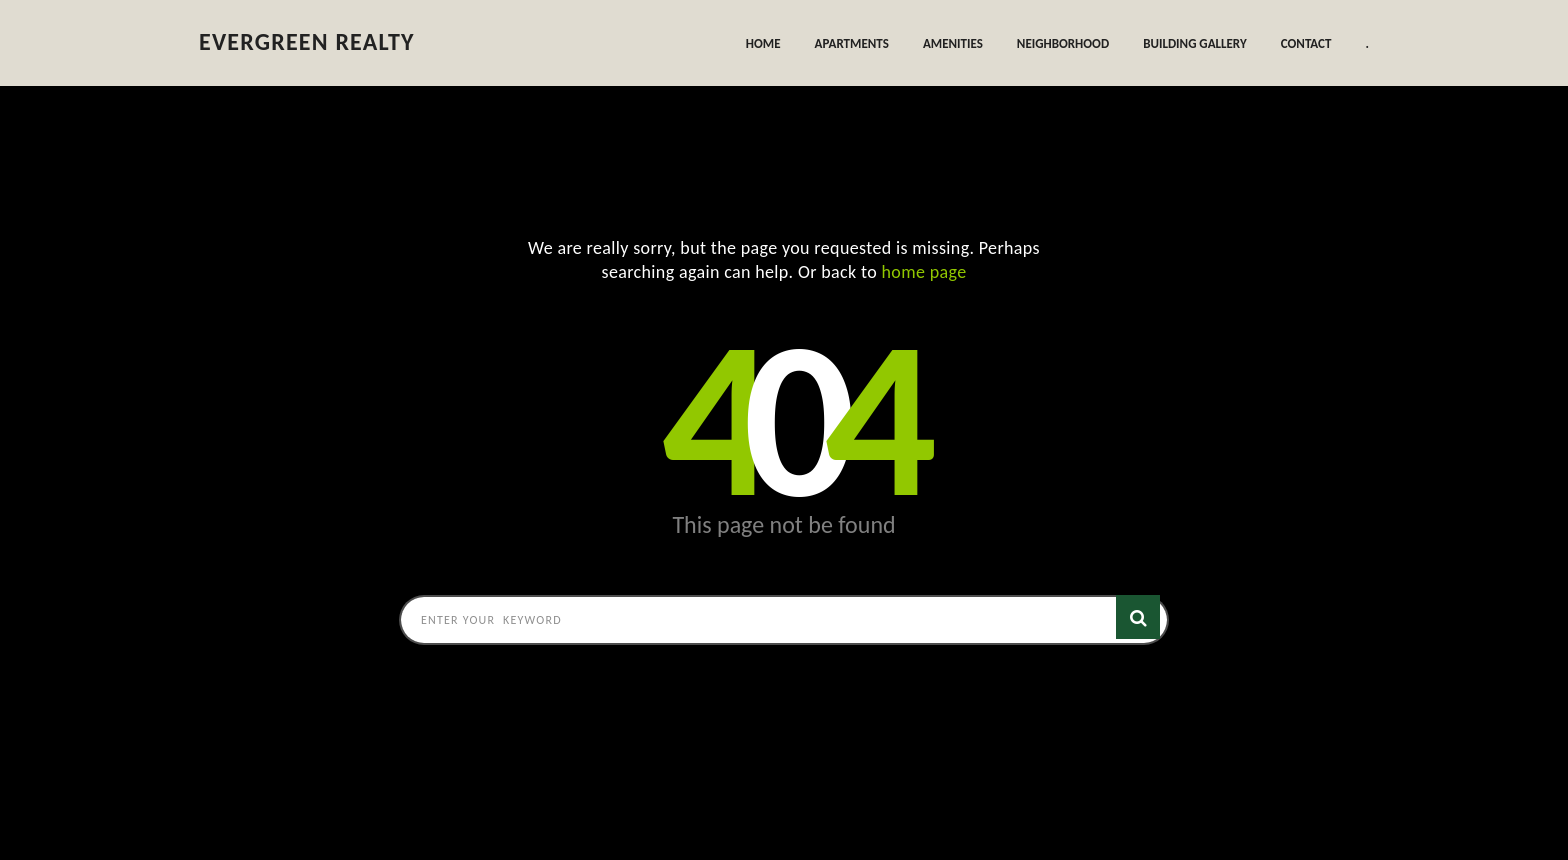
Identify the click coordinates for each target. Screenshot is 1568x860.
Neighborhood (1063, 43)
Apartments (852, 43)
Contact (1306, 43)
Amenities (953, 43)
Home (763, 43)
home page (924, 272)
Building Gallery (1195, 43)
